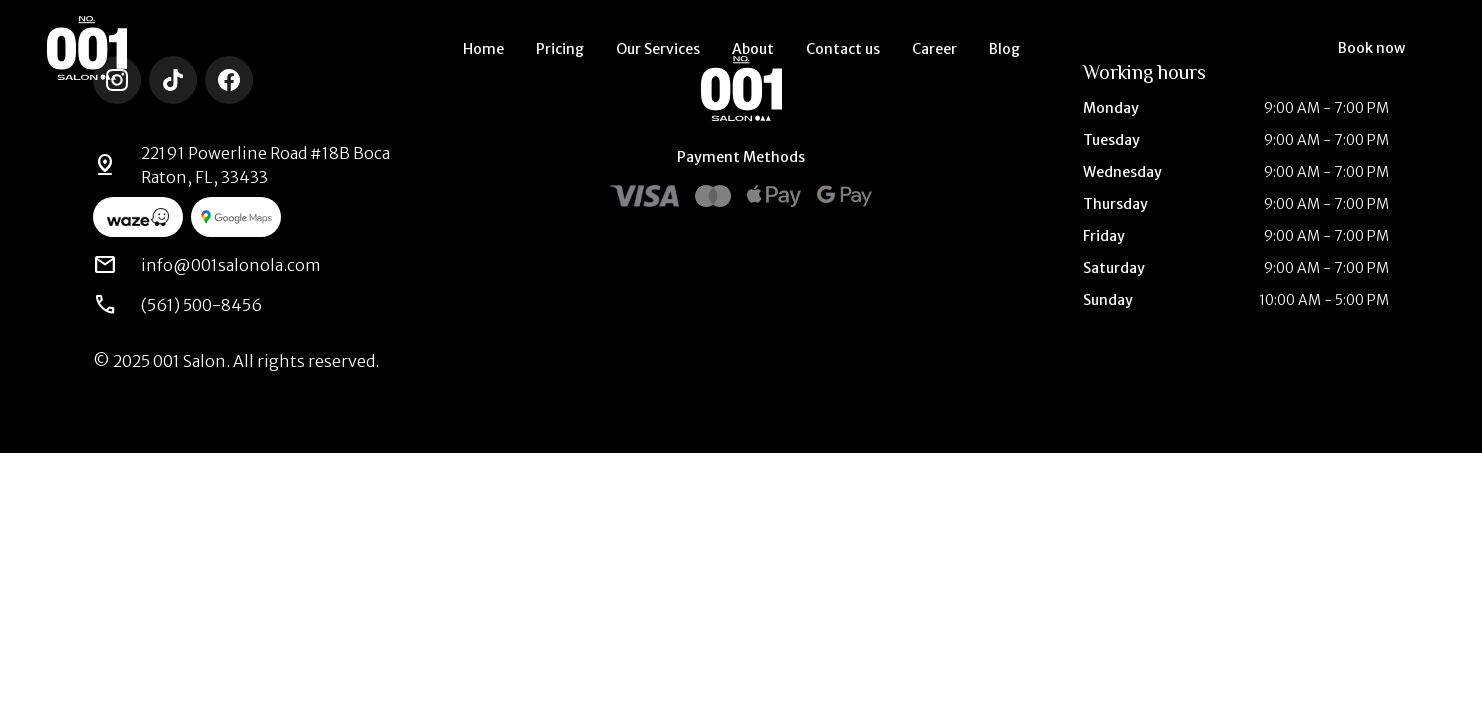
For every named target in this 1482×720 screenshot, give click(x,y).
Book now (1371, 48)
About (753, 49)
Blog (1004, 49)
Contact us (843, 49)
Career (934, 49)
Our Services (658, 49)
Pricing (560, 49)
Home (483, 49)
